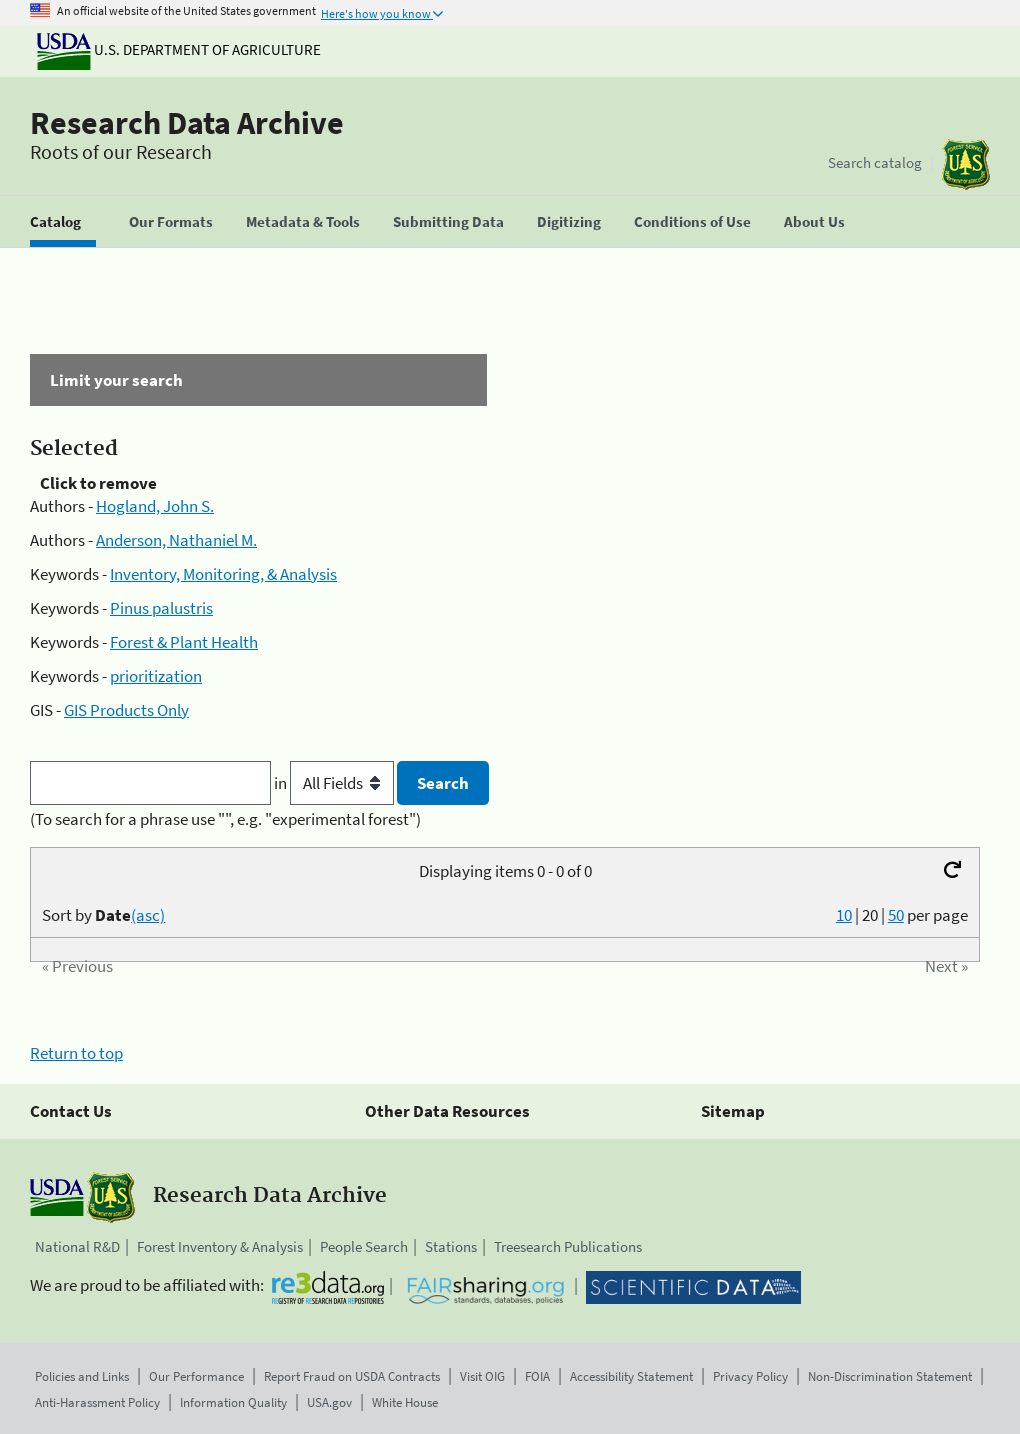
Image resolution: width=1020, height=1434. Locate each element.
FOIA (537, 1376)
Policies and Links (82, 1376)
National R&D (77, 1246)
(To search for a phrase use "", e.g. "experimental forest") (225, 819)
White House (405, 1402)
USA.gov (329, 1402)
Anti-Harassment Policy (97, 1402)
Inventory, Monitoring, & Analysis (223, 574)
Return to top (76, 1053)
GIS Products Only (126, 710)
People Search (364, 1246)
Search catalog (875, 162)
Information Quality (233, 1402)
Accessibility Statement (631, 1376)
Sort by (103, 915)
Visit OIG (482, 1376)
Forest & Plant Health (184, 642)
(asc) (148, 915)
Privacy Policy (750, 1376)
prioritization (156, 676)
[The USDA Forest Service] (966, 164)
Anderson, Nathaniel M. (176, 540)
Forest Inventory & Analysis (220, 1246)
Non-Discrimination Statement (890, 1376)
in (335, 783)
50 (896, 915)
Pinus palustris (161, 608)
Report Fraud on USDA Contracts (352, 1376)
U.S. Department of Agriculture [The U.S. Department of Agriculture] (179, 49)
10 (844, 915)
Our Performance (196, 1376)
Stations (451, 1246)
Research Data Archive (187, 123)
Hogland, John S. (155, 506)
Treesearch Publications (568, 1246)
